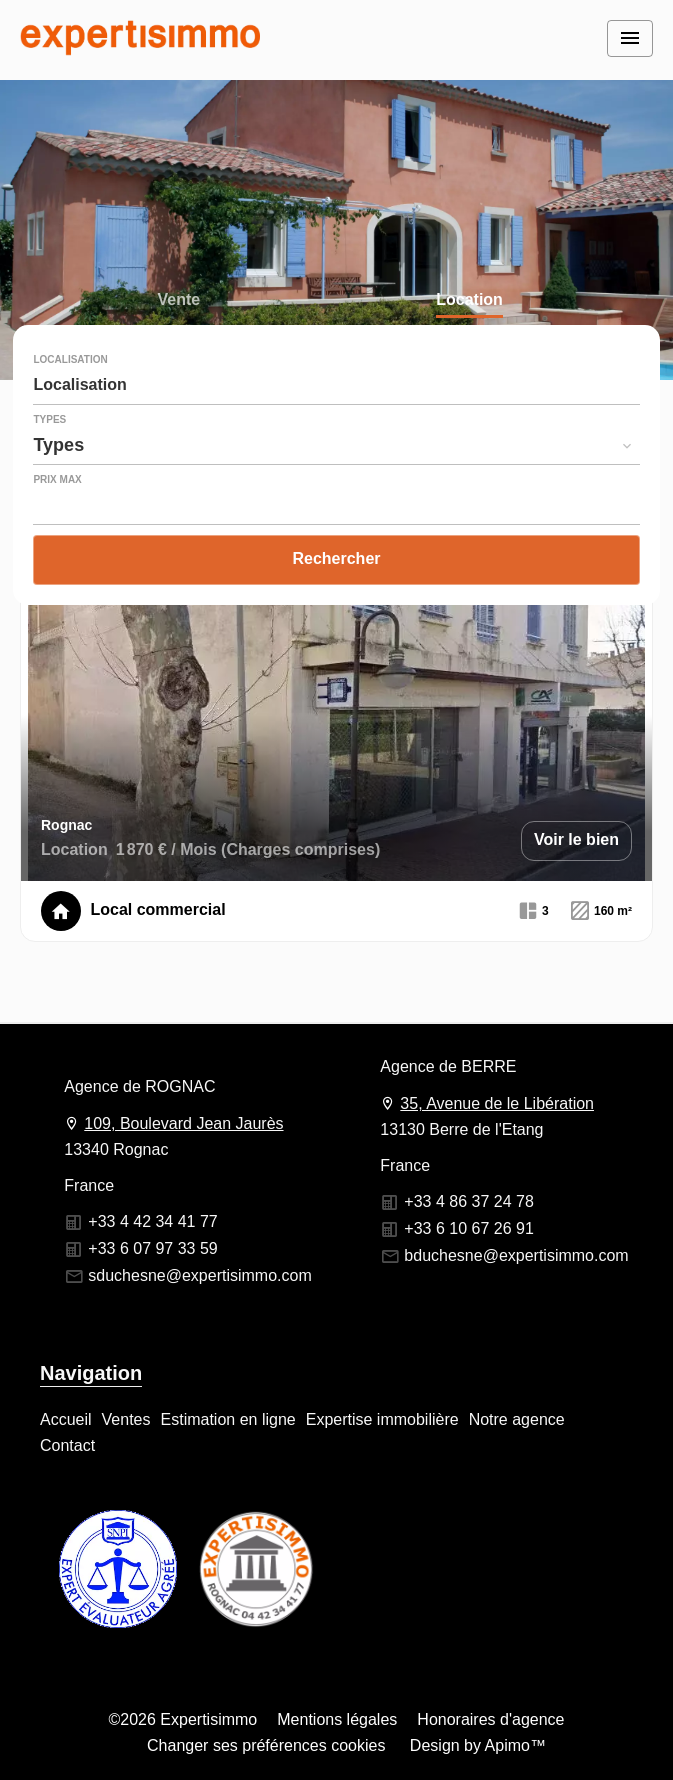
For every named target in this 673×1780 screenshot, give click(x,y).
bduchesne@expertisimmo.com (516, 1255)
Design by (475, 1745)
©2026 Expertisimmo (183, 1719)
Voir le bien (576, 839)
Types (49, 420)
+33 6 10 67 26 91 (468, 1228)
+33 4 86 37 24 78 (468, 1201)
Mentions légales (337, 1719)
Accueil (140, 40)
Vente (178, 301)
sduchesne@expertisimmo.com (199, 1275)
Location (469, 301)
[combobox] (336, 385)
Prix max (57, 480)
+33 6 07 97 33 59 (152, 1248)
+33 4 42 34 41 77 (152, 1221)
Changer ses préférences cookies (266, 1745)
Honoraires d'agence (490, 1719)
